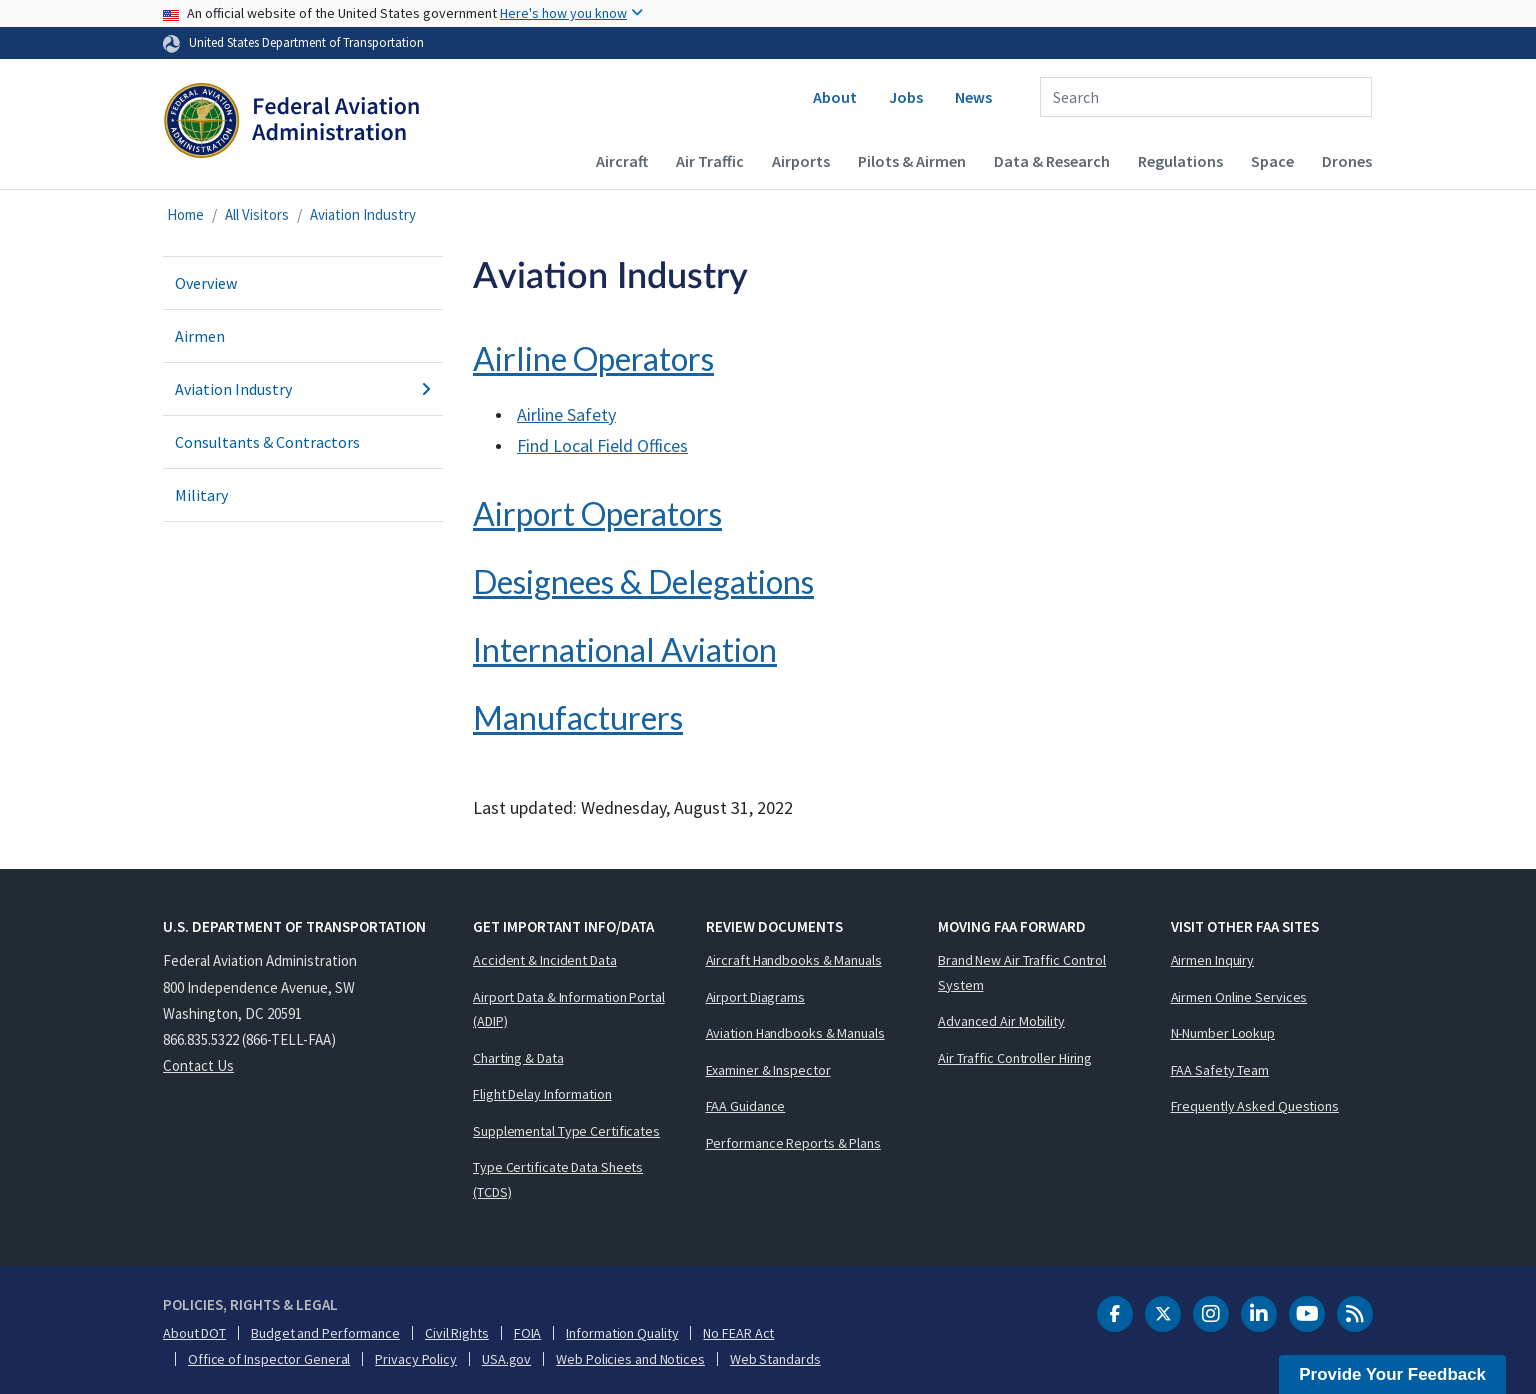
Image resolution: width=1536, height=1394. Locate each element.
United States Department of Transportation (306, 42)
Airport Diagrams (755, 997)
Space (1272, 161)
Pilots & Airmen (912, 161)
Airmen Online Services (1239, 997)
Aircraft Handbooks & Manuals (794, 960)
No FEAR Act (738, 1333)
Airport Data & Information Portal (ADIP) (569, 1009)
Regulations (1180, 161)
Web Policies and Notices (630, 1359)
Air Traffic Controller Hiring (1015, 1058)
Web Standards (775, 1359)
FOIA (528, 1333)
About (835, 97)
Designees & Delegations (643, 581)
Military (201, 495)
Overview (206, 283)
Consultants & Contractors (267, 442)
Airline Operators (593, 358)
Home (185, 214)
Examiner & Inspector (768, 1070)
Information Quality (622, 1333)
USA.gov (506, 1359)
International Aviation (625, 649)
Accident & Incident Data (545, 960)
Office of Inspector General (269, 1359)
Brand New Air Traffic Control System (1022, 972)
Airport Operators (597, 513)
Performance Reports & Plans (793, 1143)
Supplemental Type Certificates (566, 1131)
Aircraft (622, 161)
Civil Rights (457, 1333)
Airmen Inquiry (1213, 960)
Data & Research (1052, 161)
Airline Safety (566, 414)
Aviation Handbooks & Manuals (795, 1033)
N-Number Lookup (1223, 1033)
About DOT (194, 1333)
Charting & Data (518, 1058)
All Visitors (257, 214)
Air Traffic (710, 161)
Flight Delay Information (542, 1094)
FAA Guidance (746, 1106)
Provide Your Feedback (1392, 1374)
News (973, 97)
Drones (1347, 161)
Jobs (906, 97)
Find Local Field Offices (602, 445)
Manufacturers (578, 717)
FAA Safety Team (1220, 1070)
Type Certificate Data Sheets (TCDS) (558, 1179)
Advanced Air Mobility (1001, 1021)
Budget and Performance (325, 1333)
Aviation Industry (363, 214)
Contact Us (198, 1065)
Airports (801, 161)
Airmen (200, 336)
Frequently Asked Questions (1255, 1106)
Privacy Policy (416, 1359)
